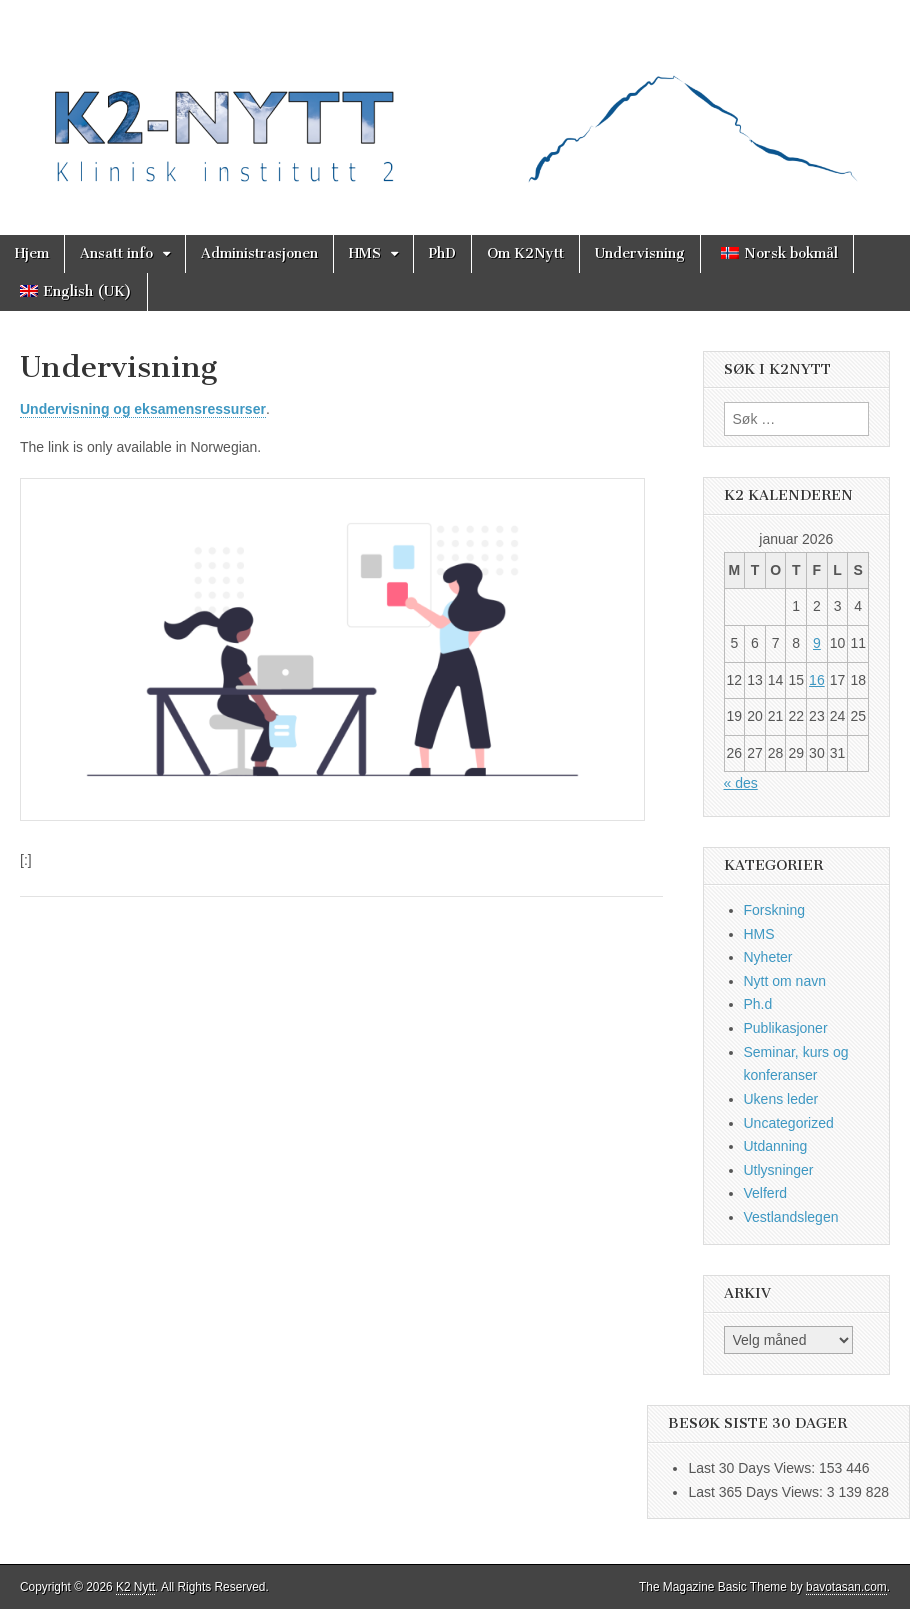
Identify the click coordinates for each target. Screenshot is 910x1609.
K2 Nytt (135, 1587)
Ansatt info (116, 253)
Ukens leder (781, 1099)
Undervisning (640, 253)
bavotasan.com (846, 1587)
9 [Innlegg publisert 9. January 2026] (817, 643)
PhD (442, 253)
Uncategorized (789, 1123)
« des (741, 783)
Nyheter (768, 957)
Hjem (32, 253)
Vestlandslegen (791, 1217)
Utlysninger (779, 1170)
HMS (365, 253)
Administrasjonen (259, 253)
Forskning (774, 910)
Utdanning (776, 1146)
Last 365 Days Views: (757, 1492)
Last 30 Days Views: (753, 1468)
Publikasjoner (786, 1028)
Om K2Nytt (525, 253)
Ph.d (758, 1004)
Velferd (766, 1193)
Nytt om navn (785, 981)
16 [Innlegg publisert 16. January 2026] (817, 680)
